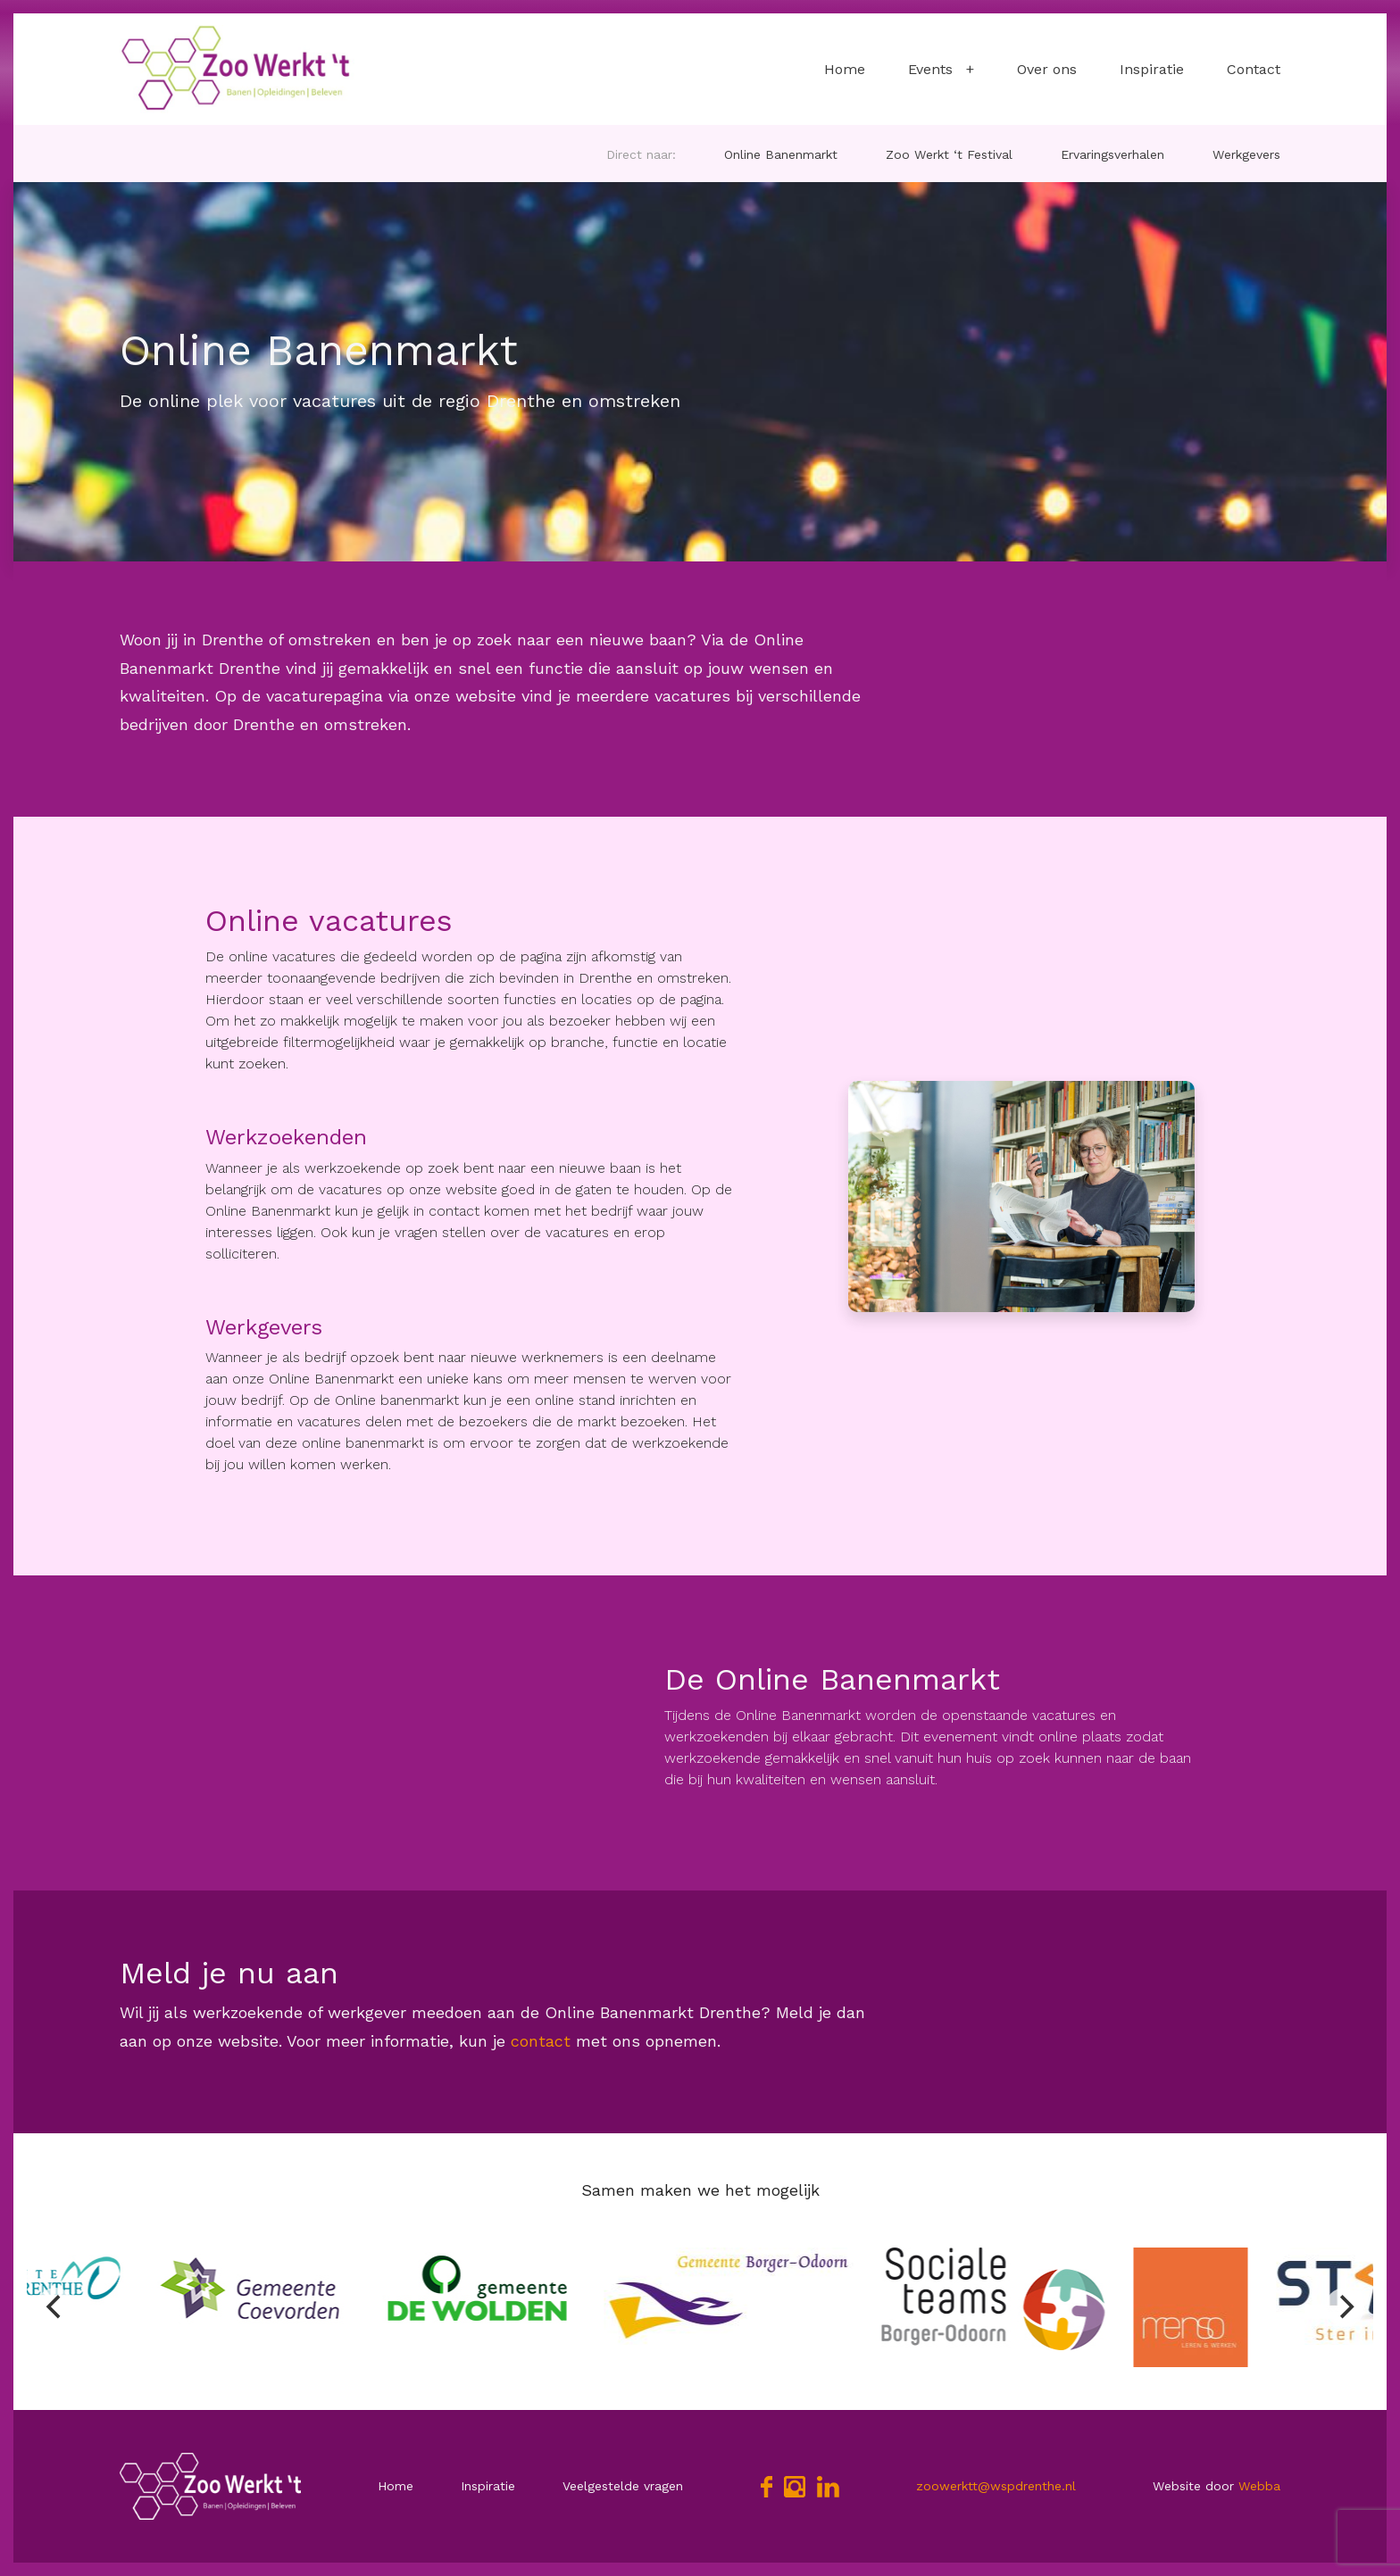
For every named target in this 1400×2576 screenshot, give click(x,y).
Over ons (1047, 69)
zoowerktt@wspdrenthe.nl (996, 2486)
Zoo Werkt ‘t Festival (949, 154)
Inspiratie (1152, 69)
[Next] (1344, 2307)
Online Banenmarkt (781, 154)
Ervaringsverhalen (1112, 154)
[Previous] (55, 2307)
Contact (1253, 69)
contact (538, 2041)
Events (930, 69)
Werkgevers (1246, 154)
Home (844, 69)
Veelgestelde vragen (622, 2486)
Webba (1259, 2486)
